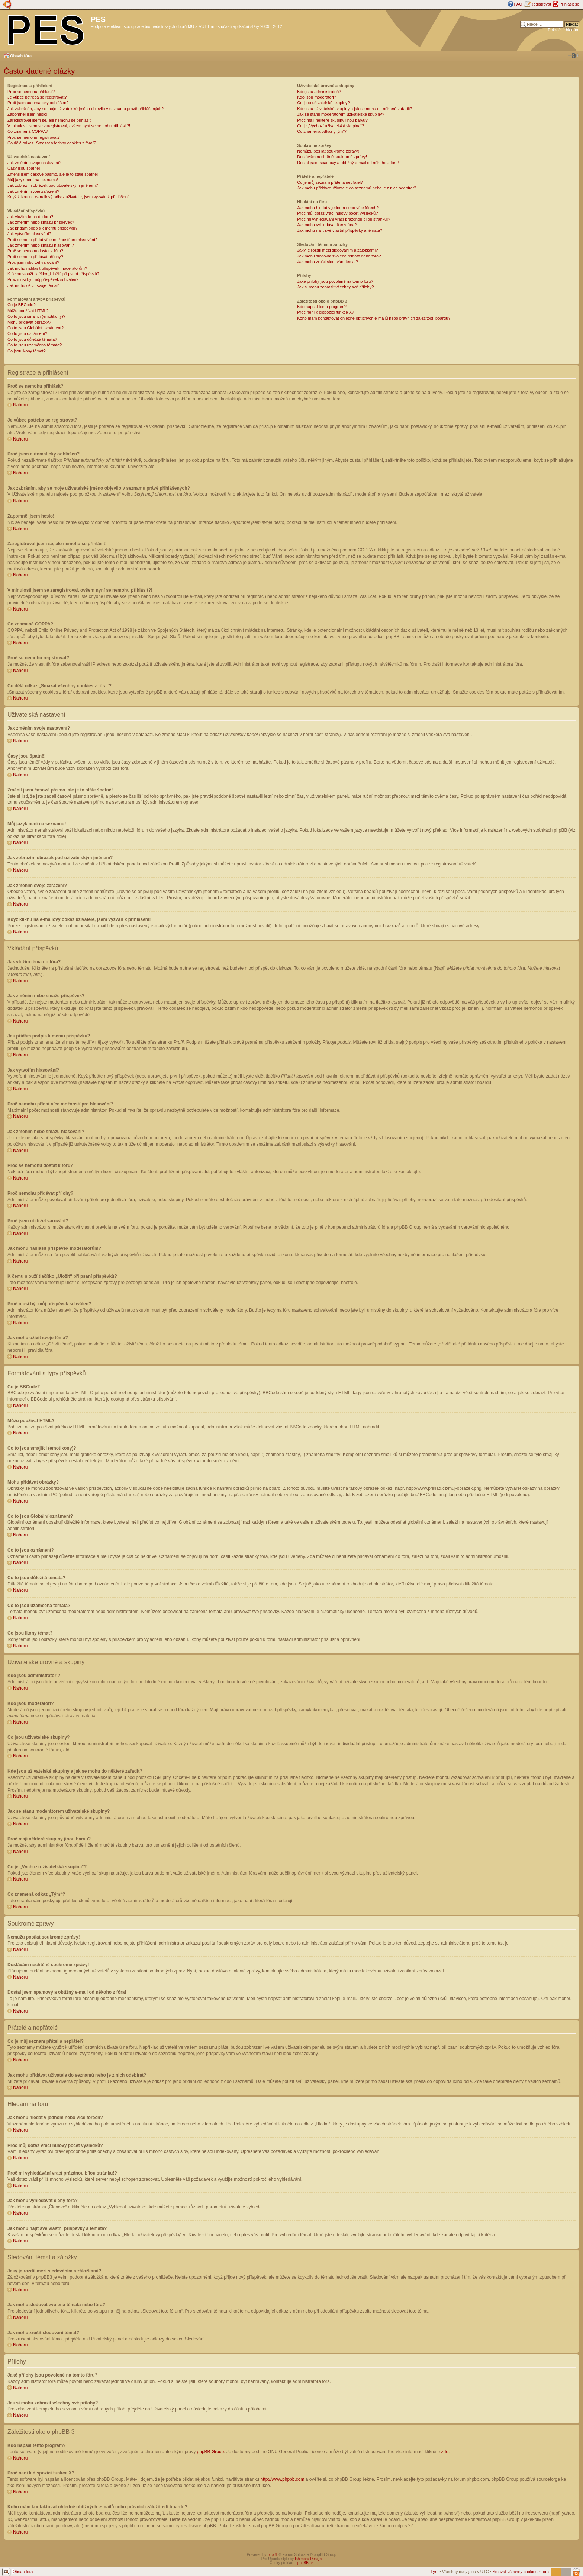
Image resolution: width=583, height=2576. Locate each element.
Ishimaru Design (308, 2558)
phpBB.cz (305, 2562)
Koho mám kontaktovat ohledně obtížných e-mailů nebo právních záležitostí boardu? (373, 318)
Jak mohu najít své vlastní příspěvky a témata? (339, 230)
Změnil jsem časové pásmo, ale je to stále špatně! (52, 174)
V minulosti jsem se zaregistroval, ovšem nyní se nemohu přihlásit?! (68, 126)
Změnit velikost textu (573, 55)
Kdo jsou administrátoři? (319, 91)
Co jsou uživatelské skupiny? (323, 102)
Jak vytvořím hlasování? (29, 233)
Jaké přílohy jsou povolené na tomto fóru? (335, 281)
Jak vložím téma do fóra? (30, 216)
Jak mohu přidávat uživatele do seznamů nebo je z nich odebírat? (356, 188)
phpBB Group (210, 2451)
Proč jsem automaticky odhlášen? (37, 102)
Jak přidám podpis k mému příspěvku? (42, 228)
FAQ (518, 4)
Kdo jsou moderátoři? (316, 97)
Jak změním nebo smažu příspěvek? (40, 222)
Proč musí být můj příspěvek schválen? (42, 279)
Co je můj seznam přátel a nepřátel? (330, 182)
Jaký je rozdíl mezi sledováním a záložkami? (337, 250)
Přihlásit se (569, 4)
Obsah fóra (21, 56)
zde (444, 2451)
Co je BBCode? (21, 305)
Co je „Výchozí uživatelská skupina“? (330, 126)
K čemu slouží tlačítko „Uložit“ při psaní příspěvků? (53, 274)
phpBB (272, 2554)
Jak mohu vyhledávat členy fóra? (327, 225)
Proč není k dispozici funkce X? (325, 312)
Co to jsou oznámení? (27, 333)
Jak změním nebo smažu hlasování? (40, 245)
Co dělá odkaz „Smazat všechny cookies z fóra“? (51, 143)
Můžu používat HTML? (28, 310)
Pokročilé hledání (563, 30)
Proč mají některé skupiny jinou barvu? (332, 120)
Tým (434, 2571)
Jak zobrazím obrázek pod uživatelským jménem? (52, 185)
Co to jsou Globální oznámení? (35, 328)
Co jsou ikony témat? (26, 351)
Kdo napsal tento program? (322, 306)
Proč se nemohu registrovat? (33, 137)
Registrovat (541, 4)
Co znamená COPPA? (27, 131)
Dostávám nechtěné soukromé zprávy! (332, 156)
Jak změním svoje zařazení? (33, 191)
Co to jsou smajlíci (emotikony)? (36, 316)
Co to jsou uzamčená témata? (34, 345)
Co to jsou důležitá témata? (32, 339)
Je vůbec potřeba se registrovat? (37, 97)
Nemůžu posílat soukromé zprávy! (328, 151)
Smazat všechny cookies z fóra (520, 2571)
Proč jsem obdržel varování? (33, 262)
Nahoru (20, 404)
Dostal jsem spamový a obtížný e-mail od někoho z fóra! (348, 162)
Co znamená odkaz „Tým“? (322, 131)
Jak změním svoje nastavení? (34, 162)
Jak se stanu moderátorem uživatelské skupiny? (340, 114)
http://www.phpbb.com (282, 2478)
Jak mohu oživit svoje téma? (33, 285)
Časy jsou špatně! (23, 168)
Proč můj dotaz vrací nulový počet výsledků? (337, 213)
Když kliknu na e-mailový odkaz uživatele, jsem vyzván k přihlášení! (68, 197)
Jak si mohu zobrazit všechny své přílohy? (335, 287)
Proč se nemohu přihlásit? (31, 91)
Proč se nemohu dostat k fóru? (35, 251)
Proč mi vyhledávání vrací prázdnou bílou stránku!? (343, 219)
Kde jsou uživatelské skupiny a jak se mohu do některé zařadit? (354, 108)
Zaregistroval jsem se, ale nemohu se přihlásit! (49, 120)
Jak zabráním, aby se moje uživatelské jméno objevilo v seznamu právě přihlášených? (85, 108)
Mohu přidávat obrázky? (29, 322)
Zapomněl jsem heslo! (27, 114)
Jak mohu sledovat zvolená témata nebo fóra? (339, 256)
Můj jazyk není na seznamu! (32, 179)
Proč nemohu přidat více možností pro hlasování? (52, 239)
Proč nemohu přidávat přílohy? (35, 257)
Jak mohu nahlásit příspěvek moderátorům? (47, 268)
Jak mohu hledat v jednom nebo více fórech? (338, 207)
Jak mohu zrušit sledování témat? (327, 261)
